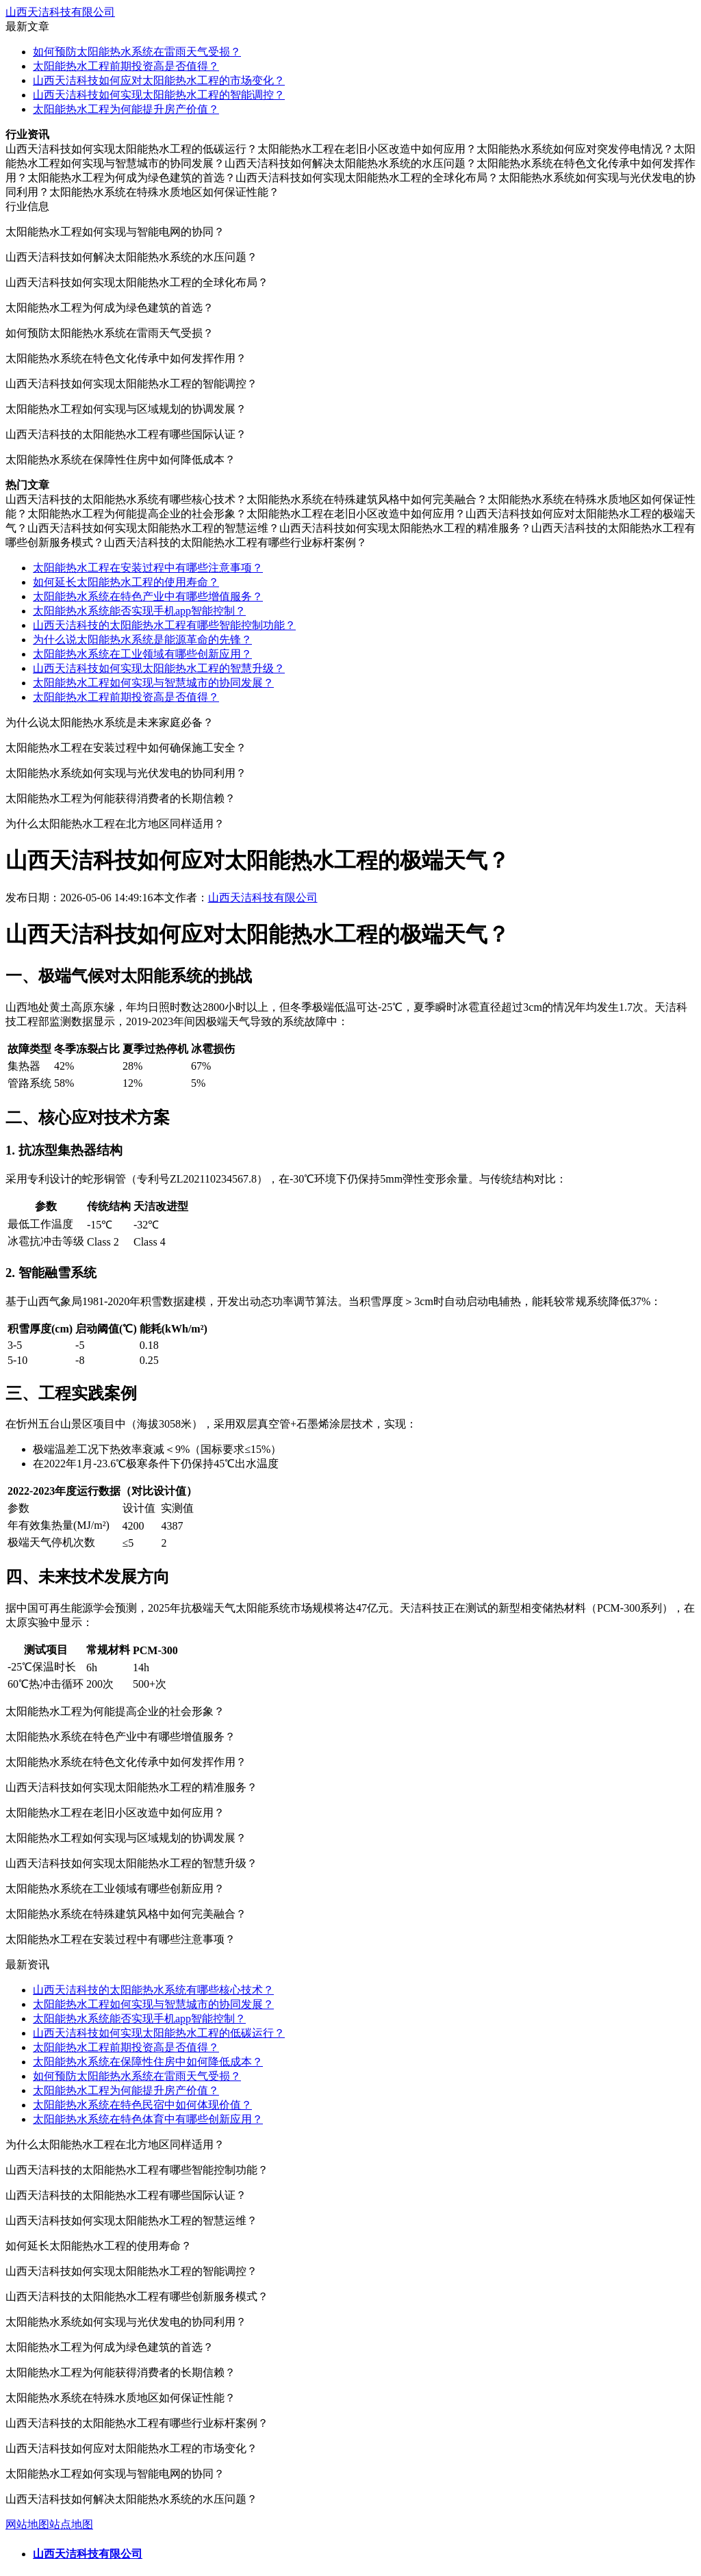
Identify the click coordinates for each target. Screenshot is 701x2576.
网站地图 (27, 2524)
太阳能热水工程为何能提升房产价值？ (126, 109)
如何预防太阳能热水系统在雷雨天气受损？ (137, 51)
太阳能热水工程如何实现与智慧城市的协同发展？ (153, 682)
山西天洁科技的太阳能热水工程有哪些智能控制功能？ (164, 625)
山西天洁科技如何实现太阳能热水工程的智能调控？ (159, 95)
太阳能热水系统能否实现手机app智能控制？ (139, 611)
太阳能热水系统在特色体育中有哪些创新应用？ (148, 2119)
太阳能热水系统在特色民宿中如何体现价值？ (142, 2105)
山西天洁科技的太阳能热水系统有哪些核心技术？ (153, 1990)
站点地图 (71, 2524)
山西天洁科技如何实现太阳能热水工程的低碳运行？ (159, 2033)
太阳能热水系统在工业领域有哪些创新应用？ (142, 654)
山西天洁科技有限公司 (60, 12)
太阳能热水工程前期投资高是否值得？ (126, 66)
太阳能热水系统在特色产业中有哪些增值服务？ (148, 596)
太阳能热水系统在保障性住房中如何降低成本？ (148, 2062)
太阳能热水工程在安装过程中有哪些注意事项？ (148, 568)
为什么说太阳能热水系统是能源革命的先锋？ (142, 639)
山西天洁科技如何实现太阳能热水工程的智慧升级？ (159, 668)
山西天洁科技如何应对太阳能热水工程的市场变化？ (159, 80)
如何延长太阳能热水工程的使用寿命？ (126, 582)
